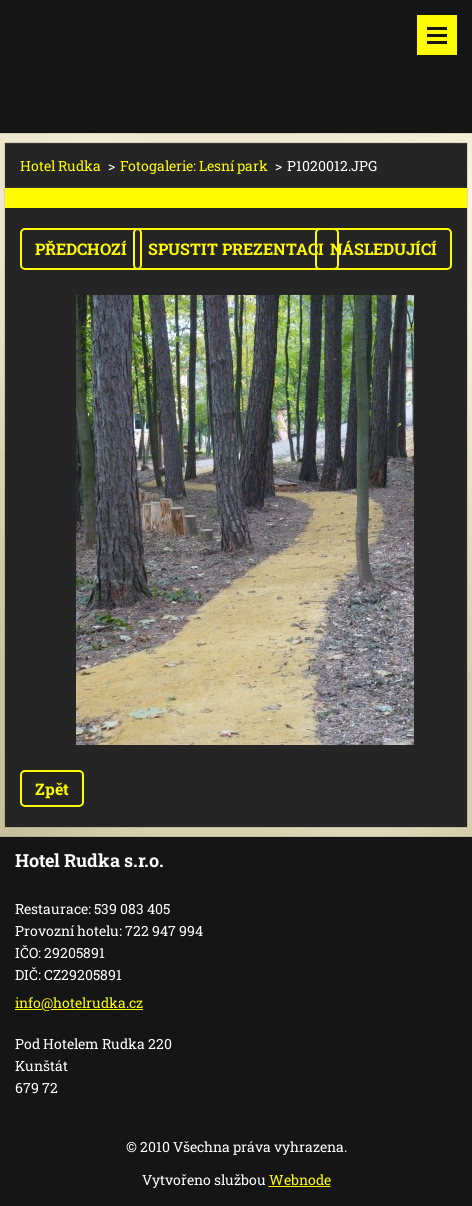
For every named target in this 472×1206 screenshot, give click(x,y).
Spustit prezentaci (236, 248)
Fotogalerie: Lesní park (194, 165)
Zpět (52, 788)
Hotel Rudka (60, 165)
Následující (383, 248)
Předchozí (81, 248)
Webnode (300, 1179)
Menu (437, 35)
